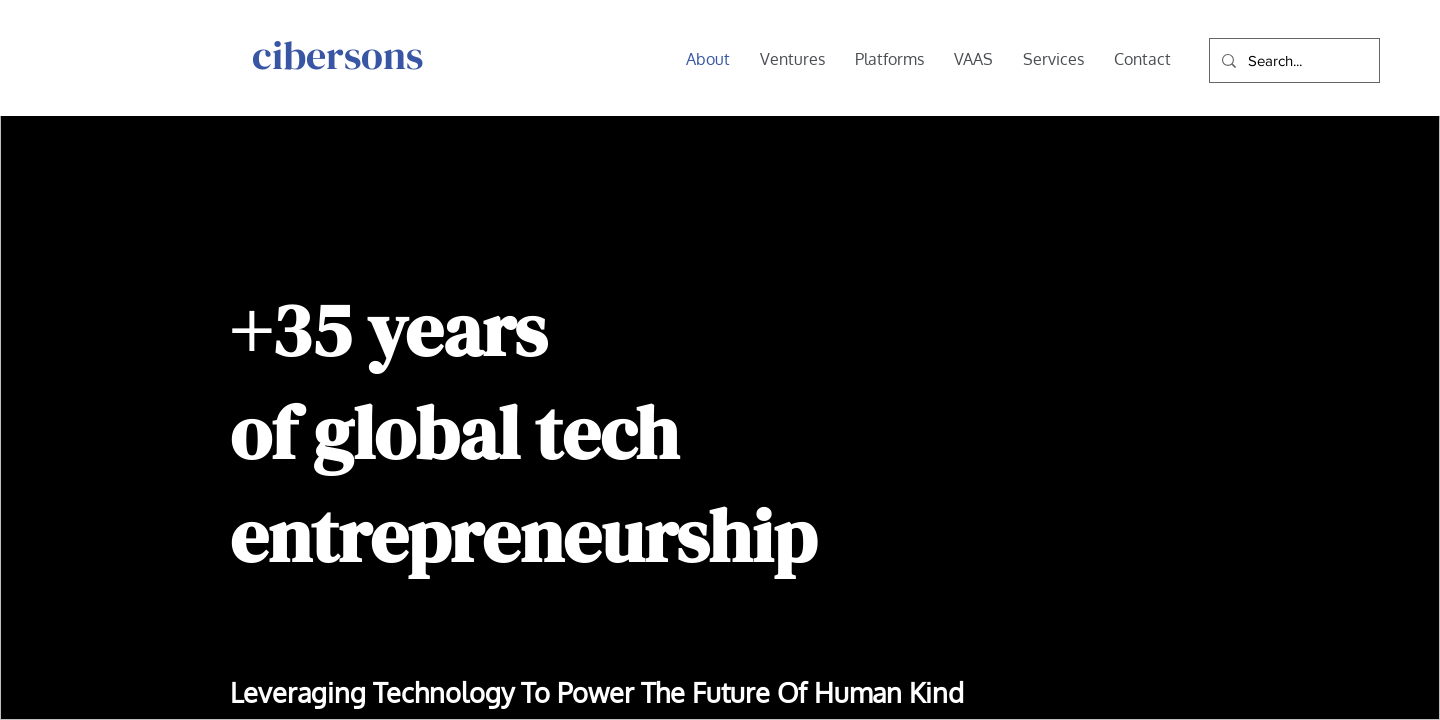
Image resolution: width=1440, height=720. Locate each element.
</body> (720, 360)
